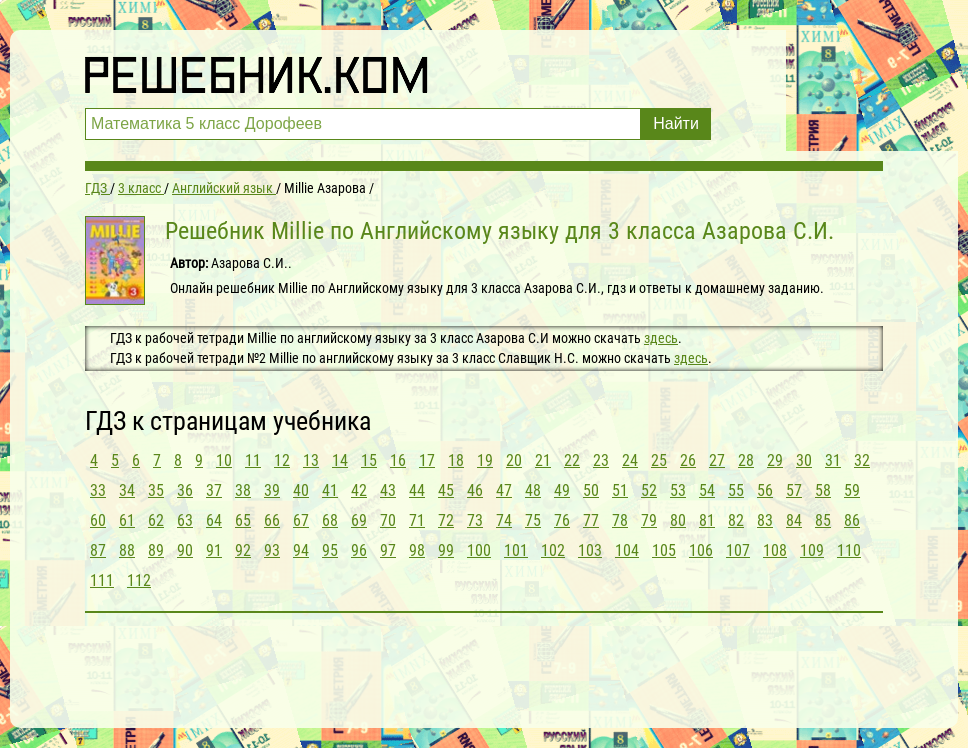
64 (214, 520)
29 (775, 460)
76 (562, 520)
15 (369, 460)
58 (823, 490)
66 (272, 520)
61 (127, 520)
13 (311, 460)
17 (427, 460)
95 (330, 550)
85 (823, 520)
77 (591, 520)
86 (852, 520)
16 (398, 460)
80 (678, 520)
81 (707, 520)
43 (388, 490)
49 (562, 490)
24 (630, 460)
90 (185, 550)
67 (301, 520)
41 (330, 490)
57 (794, 490)
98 (417, 550)
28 (746, 460)
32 (862, 460)
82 (736, 520)
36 (185, 490)
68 (330, 520)
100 (479, 550)
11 (253, 460)
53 (678, 490)
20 (514, 460)
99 (446, 550)
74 (504, 520)
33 (98, 490)
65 (243, 520)
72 (446, 520)
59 (852, 490)
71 (417, 520)
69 (359, 520)
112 (139, 580)
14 (340, 460)
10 (224, 460)
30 (804, 460)
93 (272, 550)
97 (388, 550)
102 (553, 550)
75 (533, 520)
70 (388, 520)
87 (98, 550)
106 (701, 550)
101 (516, 550)
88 (127, 550)
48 (533, 490)
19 (485, 460)
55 (736, 490)
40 (301, 490)
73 (475, 520)
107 (738, 550)
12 (282, 460)
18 (456, 460)
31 (833, 460)
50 (591, 490)
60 (98, 520)
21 (543, 460)
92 (243, 550)
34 (127, 490)
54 (707, 490)
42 (359, 490)
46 (475, 490)
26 (688, 460)
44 (417, 490)
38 (243, 490)
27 (717, 460)
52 (649, 490)
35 (156, 490)
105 (664, 550)
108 (775, 550)
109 (812, 550)
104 (627, 550)
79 (649, 520)
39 (272, 490)
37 (214, 490)
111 (102, 580)
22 (572, 460)
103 (590, 550)
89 (156, 550)
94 (301, 550)
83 (765, 520)
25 (659, 460)
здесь (661, 338)
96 (359, 550)
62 (156, 520)
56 (765, 490)
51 (620, 490)
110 (849, 550)
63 (185, 520)
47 (504, 490)
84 (794, 520)
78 (620, 520)
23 (601, 460)
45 (446, 490)
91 (214, 550)
